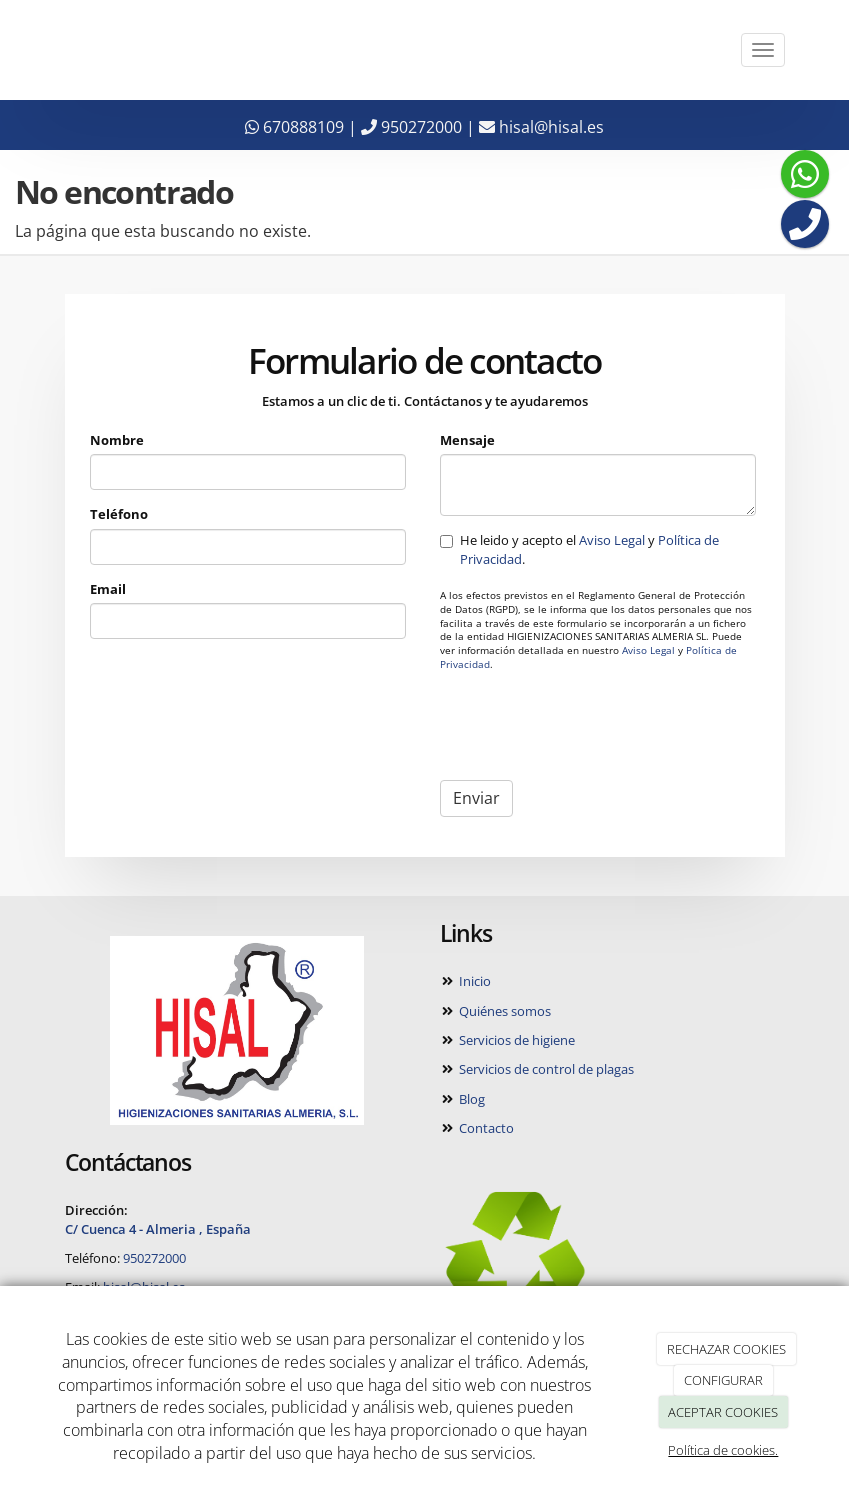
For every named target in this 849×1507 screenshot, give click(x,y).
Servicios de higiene (515, 1040)
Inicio (473, 981)
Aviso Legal (612, 540)
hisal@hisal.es (541, 127)
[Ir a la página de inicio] (45, 50)
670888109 (294, 127)
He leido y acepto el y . (579, 549)
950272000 (411, 127)
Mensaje (467, 440)
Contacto (485, 1128)
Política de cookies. (723, 1450)
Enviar (476, 798)
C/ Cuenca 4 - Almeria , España (158, 1229)
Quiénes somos (503, 1011)
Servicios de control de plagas (545, 1069)
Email (108, 589)
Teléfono (119, 514)
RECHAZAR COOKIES (726, 1349)
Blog (470, 1099)
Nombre (117, 440)
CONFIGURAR (723, 1380)
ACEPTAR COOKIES (723, 1412)
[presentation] (592, 726)
